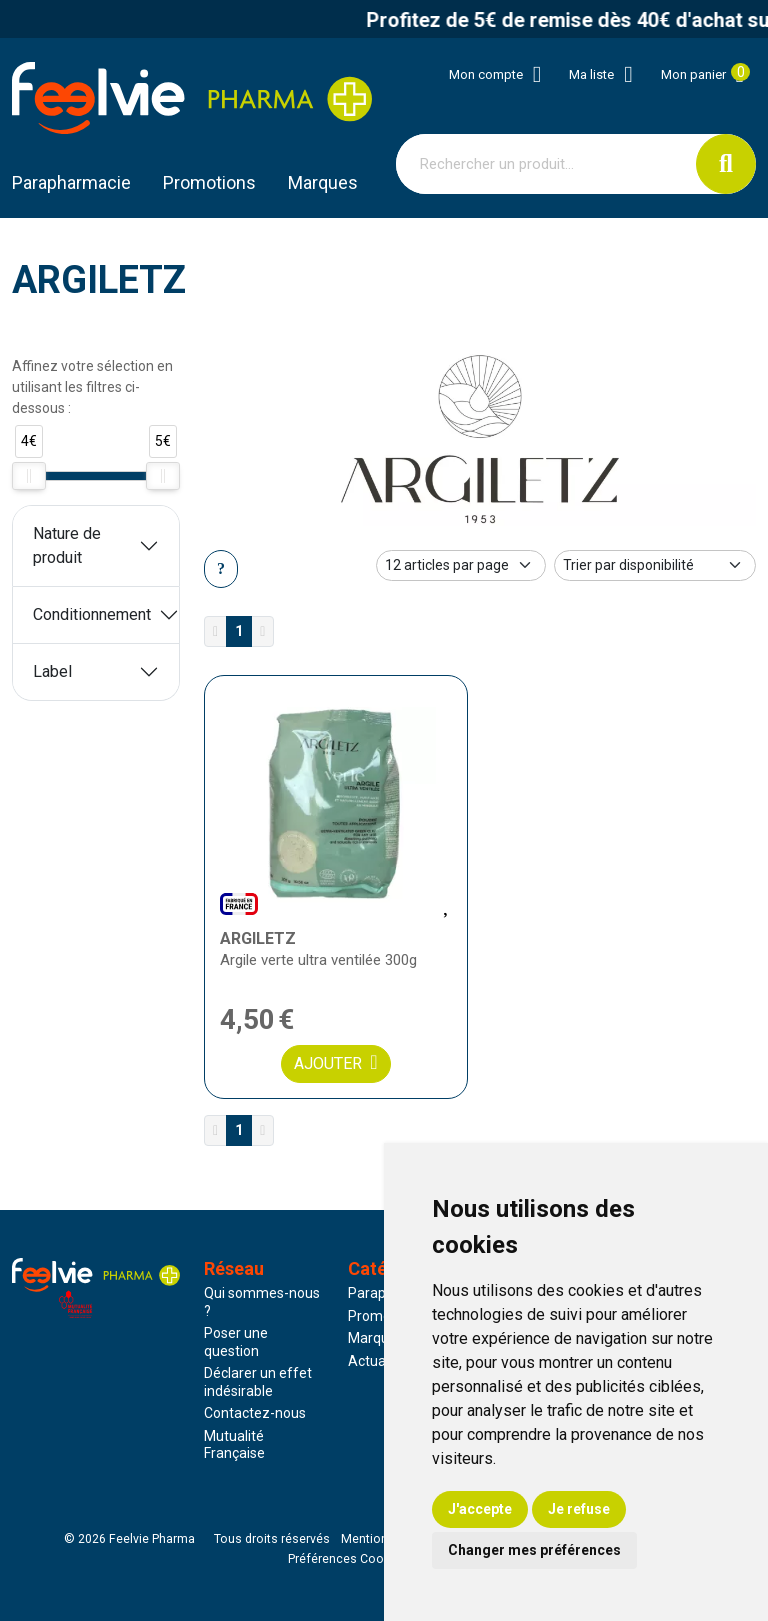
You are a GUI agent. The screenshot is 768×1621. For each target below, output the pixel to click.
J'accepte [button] (480, 1509)
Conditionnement (92, 614)
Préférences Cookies (347, 1559)
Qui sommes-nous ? (262, 1302)
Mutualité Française (234, 1445)
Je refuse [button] (579, 1509)
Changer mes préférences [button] (534, 1550)
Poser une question (236, 1342)
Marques (323, 182)
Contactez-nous (255, 1413)
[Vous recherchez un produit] (546, 164)
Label (52, 671)
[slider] (29, 476)
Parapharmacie (71, 182)
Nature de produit (67, 545)
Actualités (380, 1361)
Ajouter (335, 1062)
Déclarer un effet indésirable (258, 1382)
